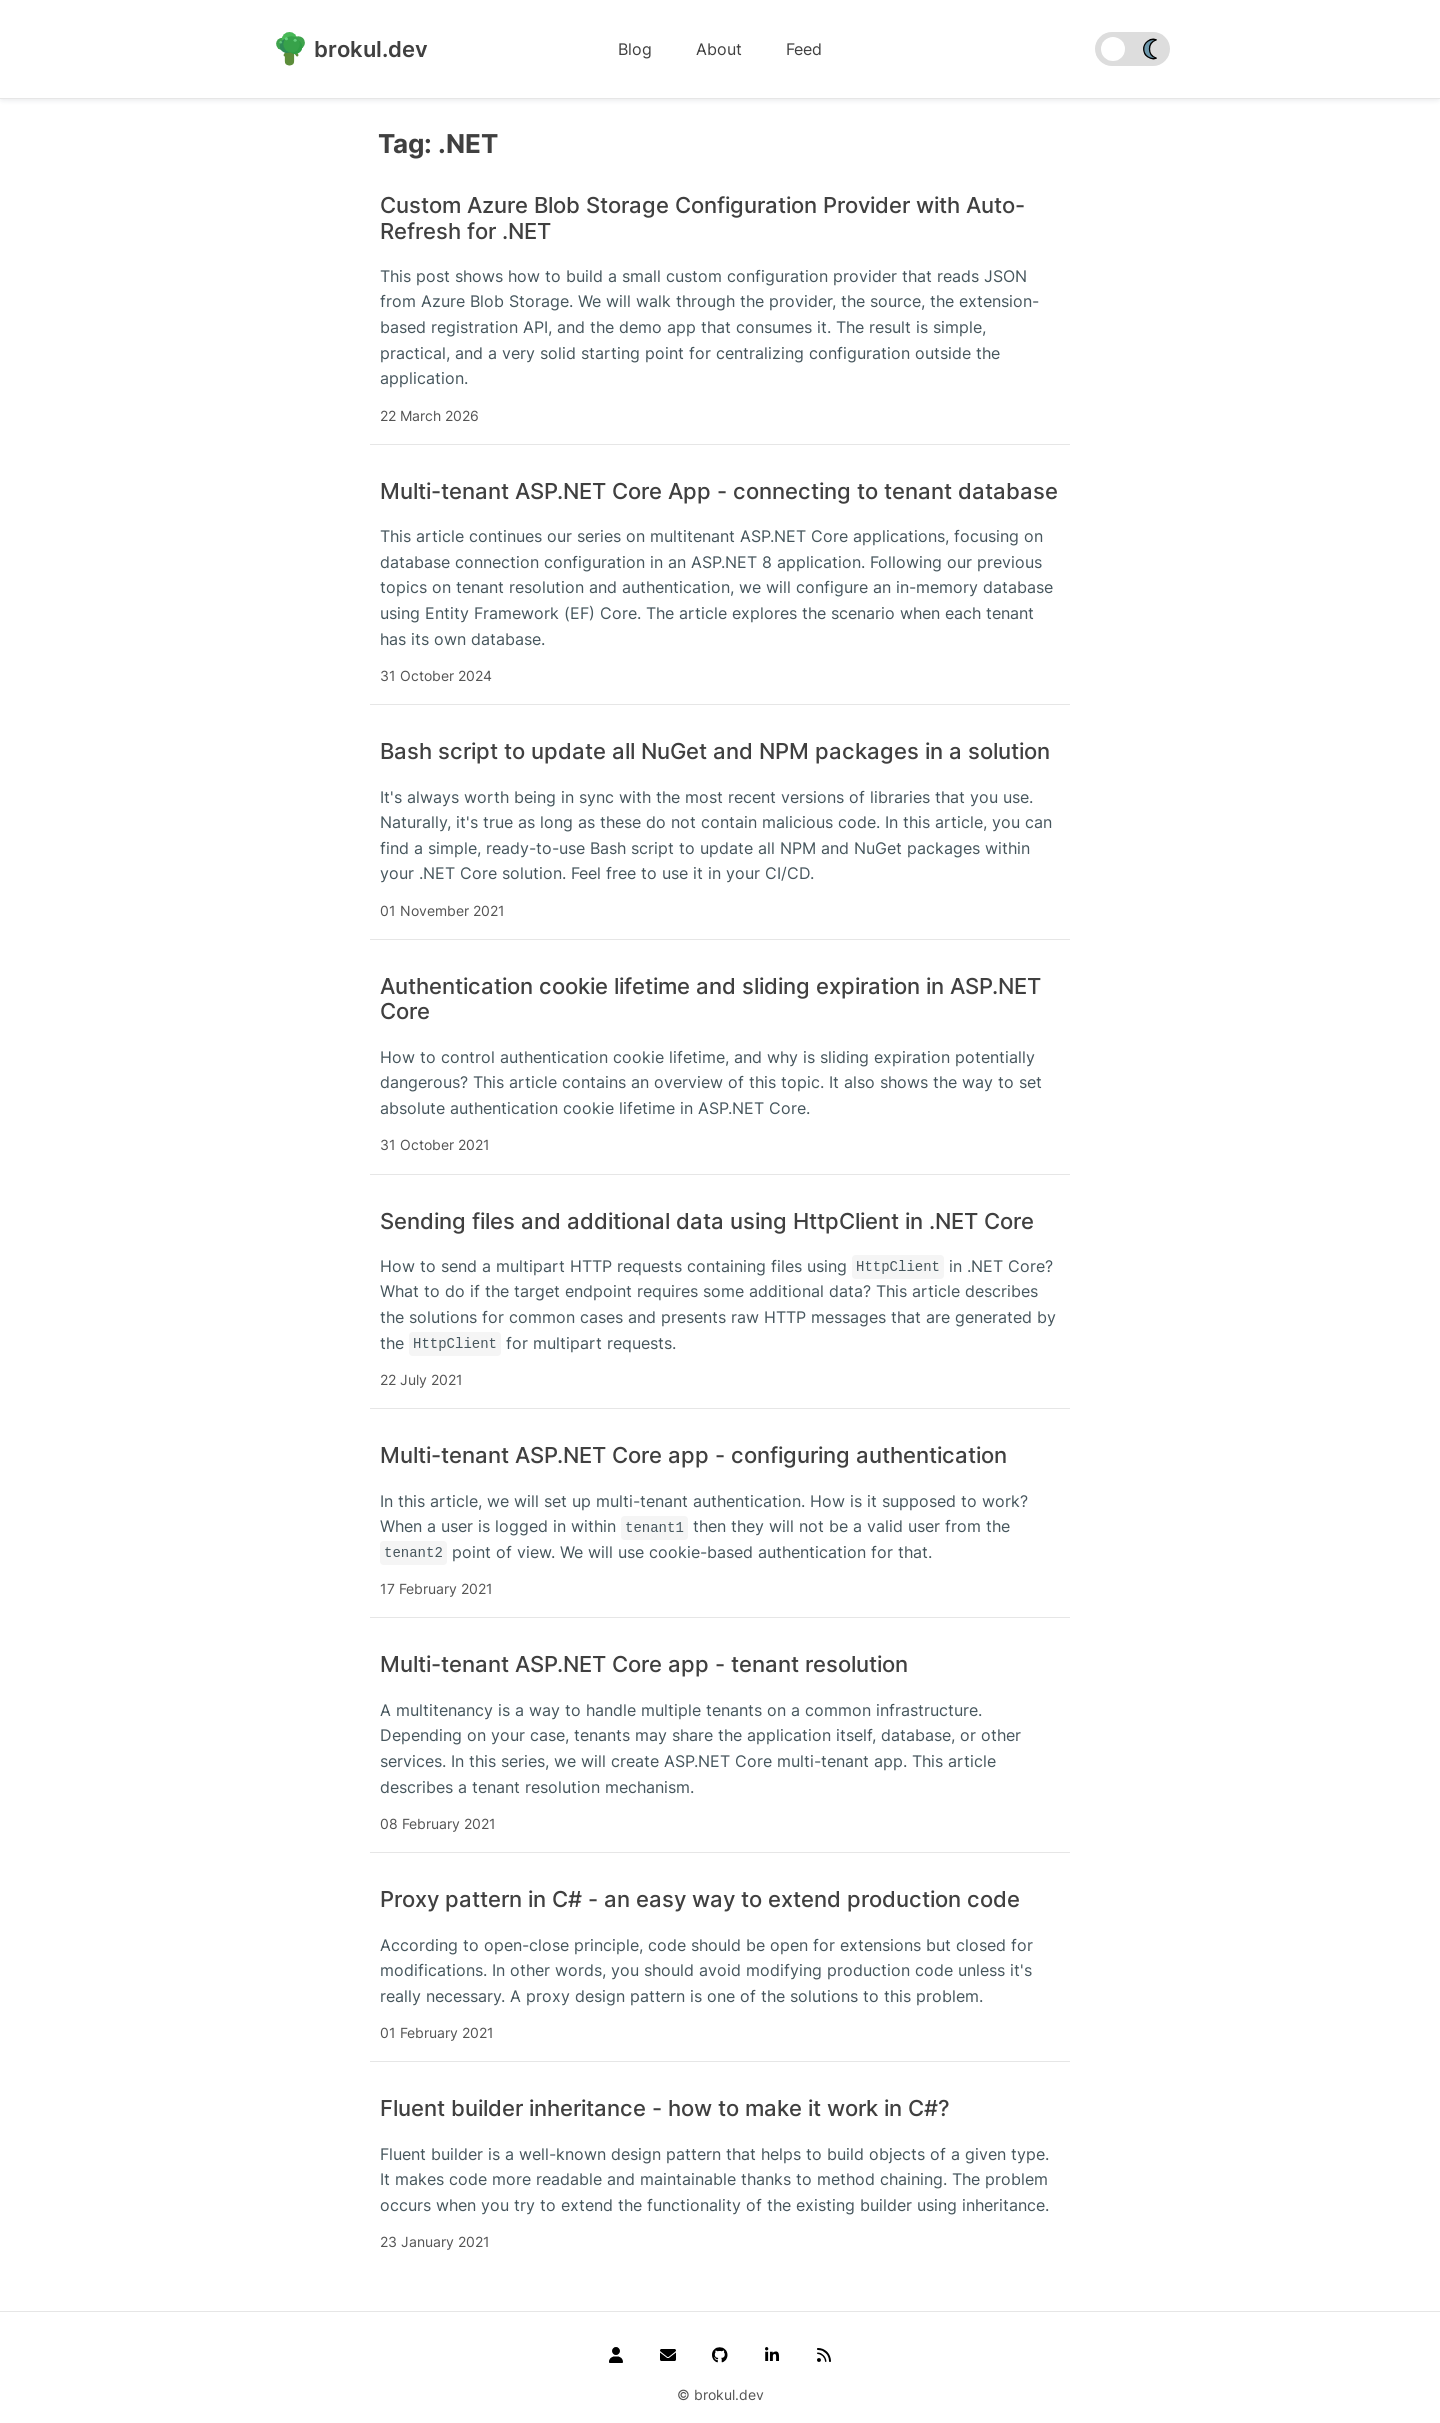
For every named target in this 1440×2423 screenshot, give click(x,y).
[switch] (1132, 49)
